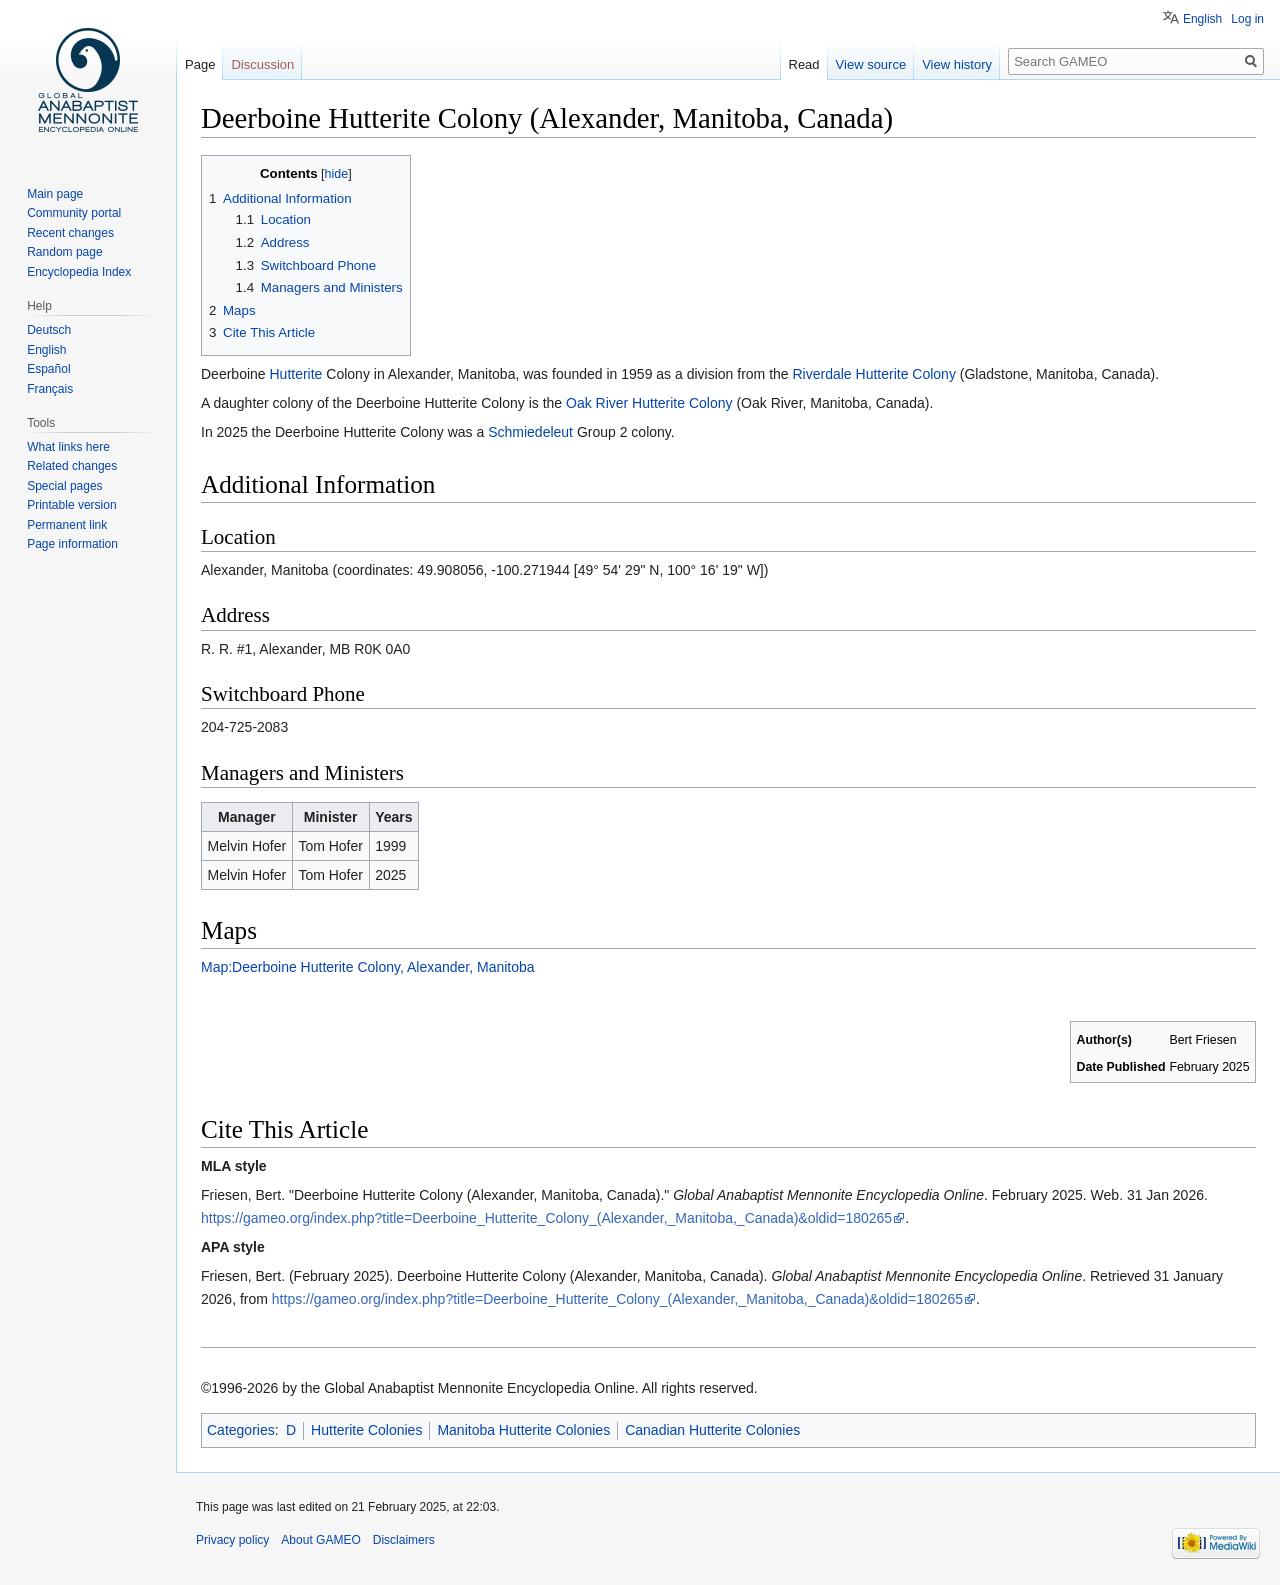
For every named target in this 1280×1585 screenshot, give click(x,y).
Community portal (74, 213)
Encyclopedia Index (79, 272)
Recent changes (70, 233)
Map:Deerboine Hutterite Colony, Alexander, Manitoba (368, 967)
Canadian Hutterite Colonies (712, 1430)
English (1202, 19)
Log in (1247, 19)
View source (871, 64)
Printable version (71, 505)
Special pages (64, 486)
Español (48, 369)
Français (50, 389)
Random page (64, 252)
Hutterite (296, 374)
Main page (55, 194)
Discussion (262, 64)
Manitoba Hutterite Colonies (523, 1430)
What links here (68, 447)
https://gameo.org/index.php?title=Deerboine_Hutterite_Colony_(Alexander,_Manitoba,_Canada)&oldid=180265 (546, 1218)
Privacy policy (232, 1540)
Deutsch (49, 330)
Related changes (72, 466)
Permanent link (67, 525)
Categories (241, 1430)
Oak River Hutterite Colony (649, 403)
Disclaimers (404, 1540)
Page (200, 64)
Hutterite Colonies (366, 1430)
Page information (72, 544)
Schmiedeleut (530, 432)
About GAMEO (320, 1540)
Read (804, 64)
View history (957, 64)
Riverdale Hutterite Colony (874, 374)
